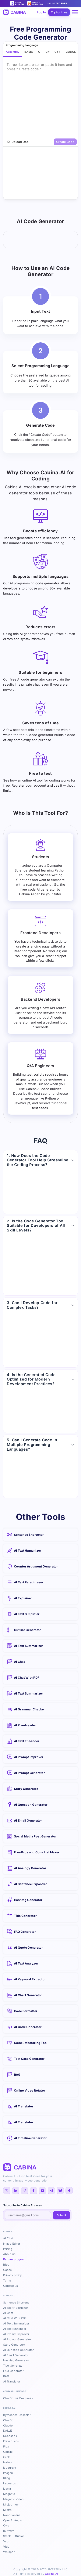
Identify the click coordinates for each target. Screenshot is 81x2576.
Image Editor (11, 2243)
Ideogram (9, 2467)
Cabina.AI (51, 2573)
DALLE (7, 2430)
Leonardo (9, 2483)
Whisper (9, 2552)
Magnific (9, 2494)
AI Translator (11, 2381)
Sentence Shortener (17, 2302)
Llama (7, 2488)
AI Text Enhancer (14, 2328)
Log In (41, 12)
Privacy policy (12, 2275)
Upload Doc (17, 142)
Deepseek (10, 2436)
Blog (6, 2264)
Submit (61, 2215)
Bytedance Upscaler (17, 2415)
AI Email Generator (16, 2355)
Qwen (7, 2525)
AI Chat (8, 2238)
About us (9, 2254)
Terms (7, 2280)
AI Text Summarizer (16, 2323)
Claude (8, 2425)
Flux (6, 2446)
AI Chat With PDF (15, 2318)
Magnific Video (13, 2499)
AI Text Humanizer (15, 2307)
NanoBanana (12, 2515)
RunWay (8, 2530)
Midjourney (11, 2504)
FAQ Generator (13, 2371)
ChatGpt (8, 2420)
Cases (7, 2270)
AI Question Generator (18, 2350)
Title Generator (13, 2365)
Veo (5, 2541)
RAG (6, 2376)
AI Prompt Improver (16, 2334)
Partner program (14, 2259)
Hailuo (7, 2462)
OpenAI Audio (12, 2520)
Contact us (10, 2285)
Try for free (59, 12)
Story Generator (14, 2344)
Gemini (8, 2451)
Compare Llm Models (15, 2391)
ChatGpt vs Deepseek (18, 2398)
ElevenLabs (11, 2441)
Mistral (7, 2509)
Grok (6, 2457)
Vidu (6, 2546)
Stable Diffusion (14, 2536)
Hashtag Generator (16, 2360)
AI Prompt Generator (17, 2339)
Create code (65, 142)
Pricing (8, 2249)
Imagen (8, 2473)
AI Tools (8, 2295)
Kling (6, 2478)
